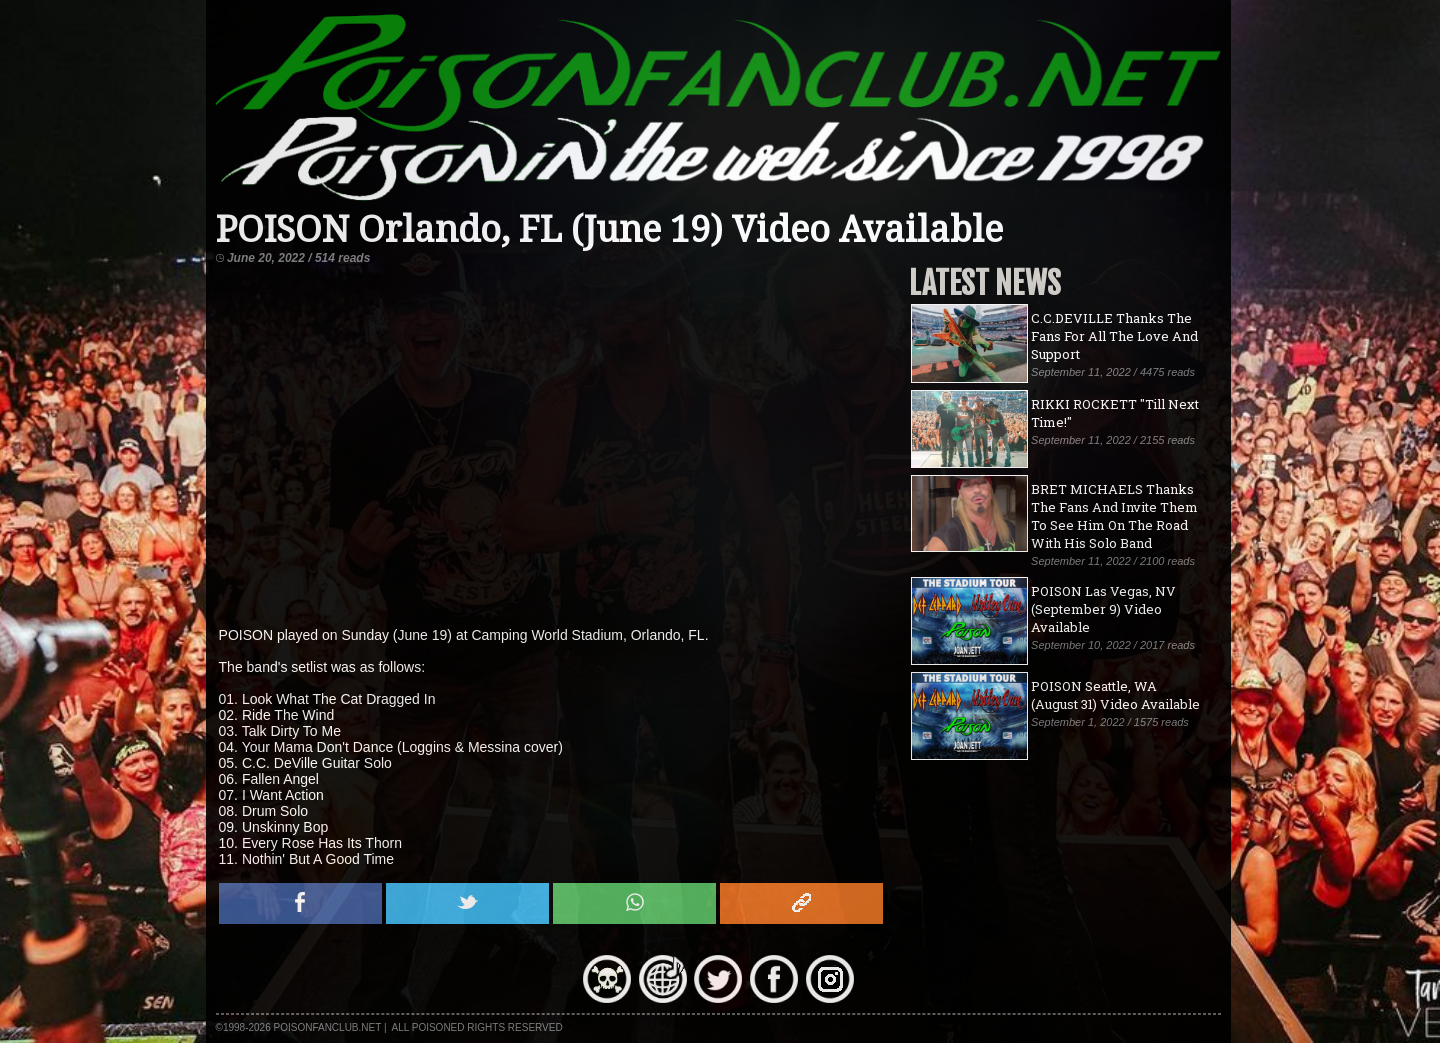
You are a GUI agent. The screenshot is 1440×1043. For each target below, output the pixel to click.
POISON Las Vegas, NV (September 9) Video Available (1103, 609)
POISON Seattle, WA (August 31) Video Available (1115, 695)
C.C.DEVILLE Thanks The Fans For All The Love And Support (1114, 336)
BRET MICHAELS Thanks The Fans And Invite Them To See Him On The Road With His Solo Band (1114, 516)
